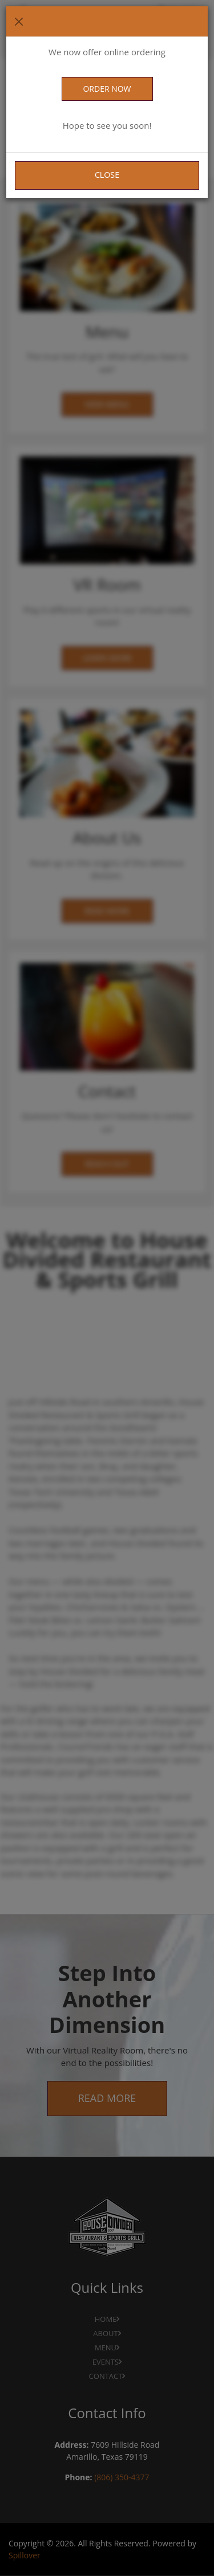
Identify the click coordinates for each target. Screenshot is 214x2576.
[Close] (19, 22)
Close (107, 174)
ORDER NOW (107, 88)
